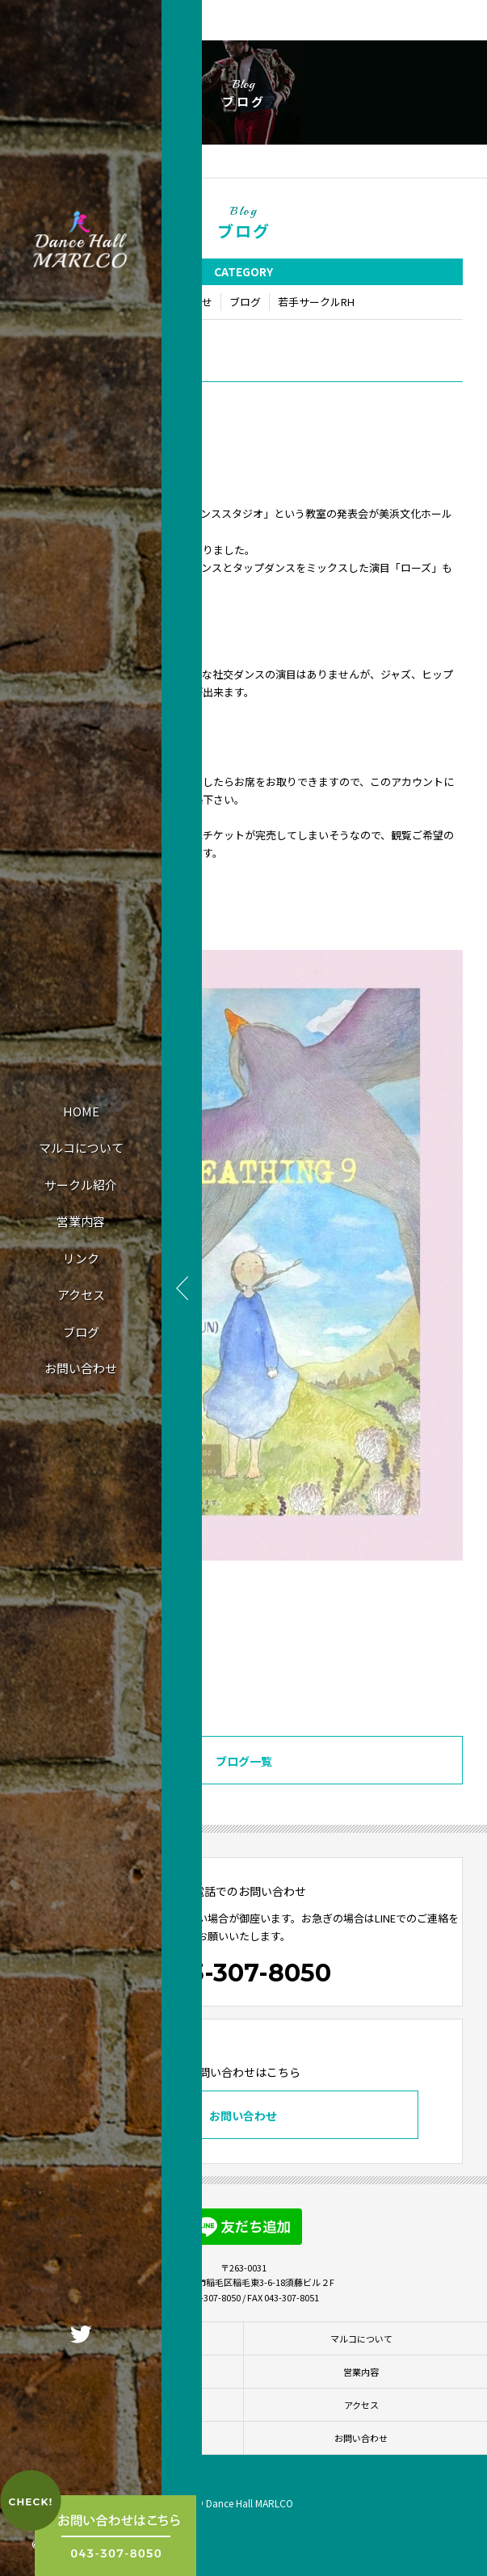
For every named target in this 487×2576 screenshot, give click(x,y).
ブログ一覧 (244, 1761)
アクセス (81, 1294)
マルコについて (81, 1147)
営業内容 (81, 1220)
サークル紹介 (80, 1184)
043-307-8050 (244, 1973)
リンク (81, 1258)
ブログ (81, 1331)
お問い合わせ (80, 1367)
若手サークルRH (316, 301)
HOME (81, 1111)
